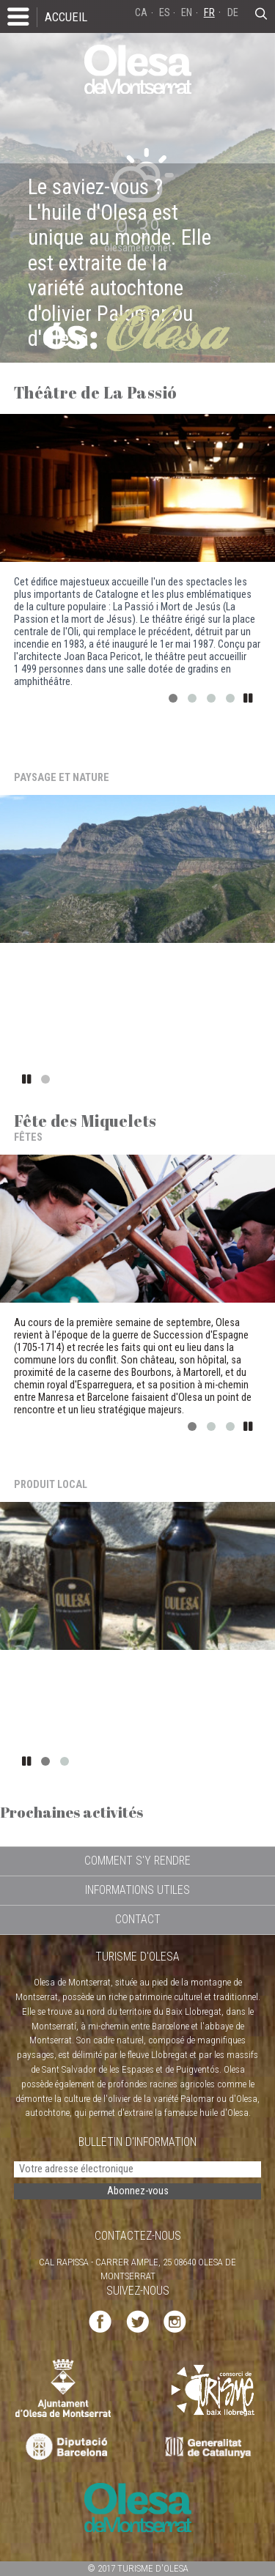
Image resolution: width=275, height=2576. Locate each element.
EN (186, 13)
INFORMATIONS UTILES (137, 1890)
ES (164, 13)
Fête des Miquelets (85, 1120)
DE (232, 13)
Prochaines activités (71, 1812)
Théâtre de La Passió (95, 392)
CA (141, 13)
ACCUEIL (66, 17)
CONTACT (138, 1919)
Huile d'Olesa (66, 1467)
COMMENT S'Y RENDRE (137, 1861)
